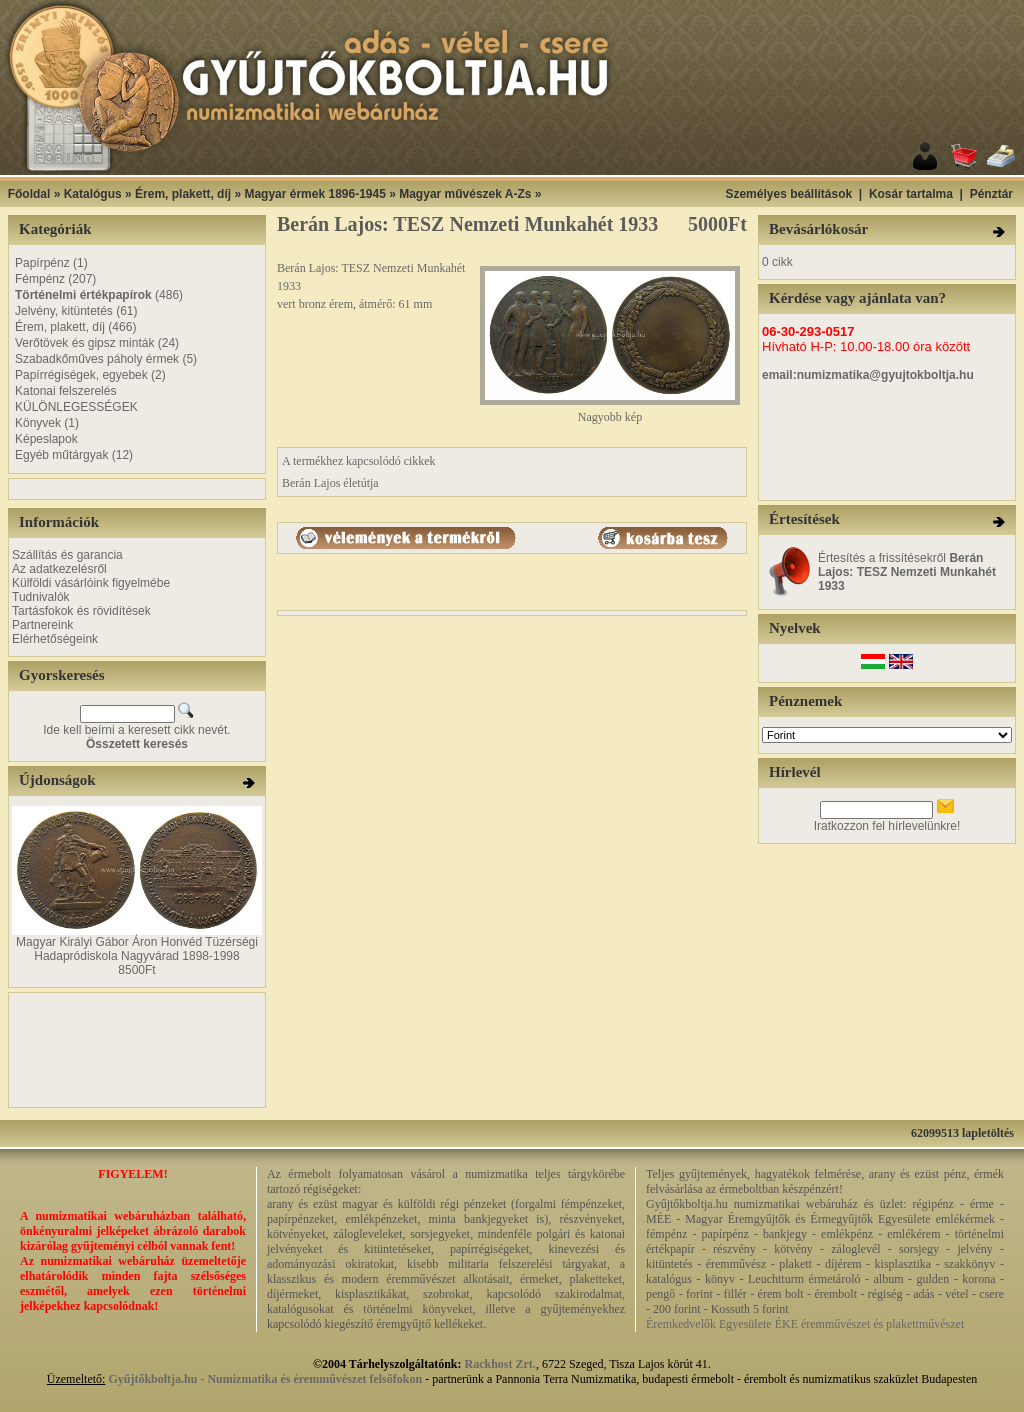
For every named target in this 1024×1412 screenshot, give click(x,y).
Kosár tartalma (911, 194)
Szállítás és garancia (67, 555)
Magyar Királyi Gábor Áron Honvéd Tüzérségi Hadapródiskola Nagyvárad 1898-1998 (137, 949)
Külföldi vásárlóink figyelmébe (91, 583)
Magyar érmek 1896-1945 (314, 194)
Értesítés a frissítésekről (907, 572)
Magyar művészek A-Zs (465, 194)
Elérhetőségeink (55, 639)
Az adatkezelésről (59, 569)
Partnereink (42, 625)
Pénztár (991, 194)
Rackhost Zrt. (500, 1364)
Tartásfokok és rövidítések (81, 611)
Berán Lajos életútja (330, 483)
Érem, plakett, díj (183, 194)
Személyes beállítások (788, 194)
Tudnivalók (41, 597)
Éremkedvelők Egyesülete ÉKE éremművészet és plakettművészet (805, 1324)
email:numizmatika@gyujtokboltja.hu (868, 375)
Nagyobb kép (610, 411)
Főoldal (29, 194)
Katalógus (93, 194)
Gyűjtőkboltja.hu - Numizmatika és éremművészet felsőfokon (265, 1379)
